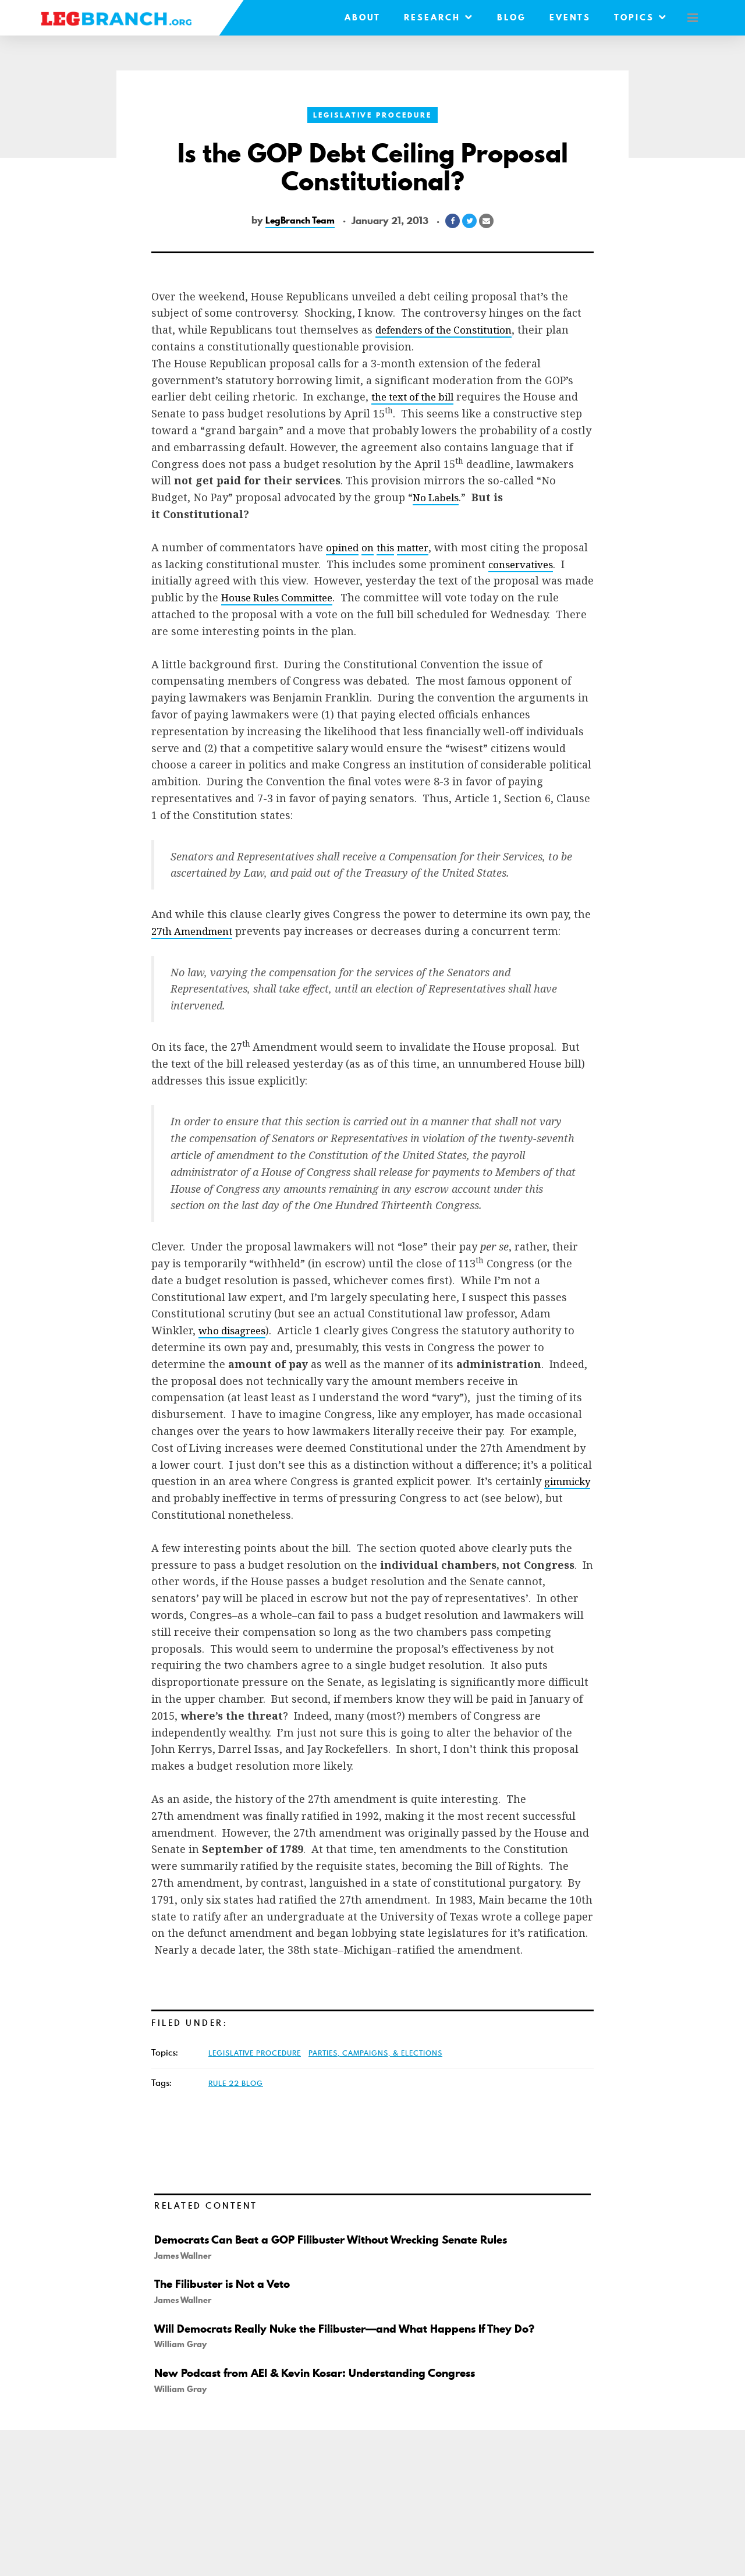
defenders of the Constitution (451, 329)
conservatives (186, 580)
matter (420, 547)
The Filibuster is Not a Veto (225, 2284)
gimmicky (177, 1498)
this (390, 547)
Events (563, 17)
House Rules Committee (386, 597)
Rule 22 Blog (235, 2083)
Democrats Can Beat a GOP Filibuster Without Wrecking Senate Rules (340, 2239)
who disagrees (236, 1330)
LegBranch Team (300, 221)
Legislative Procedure (372, 115)
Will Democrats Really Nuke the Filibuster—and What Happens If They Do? (354, 2328)
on (371, 547)
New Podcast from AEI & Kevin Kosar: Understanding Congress (324, 2373)
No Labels (438, 497)
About (356, 17)
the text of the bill (417, 396)
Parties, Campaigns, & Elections (375, 2052)
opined (343, 547)
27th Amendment (196, 931)
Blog (505, 17)
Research (432, 17)
